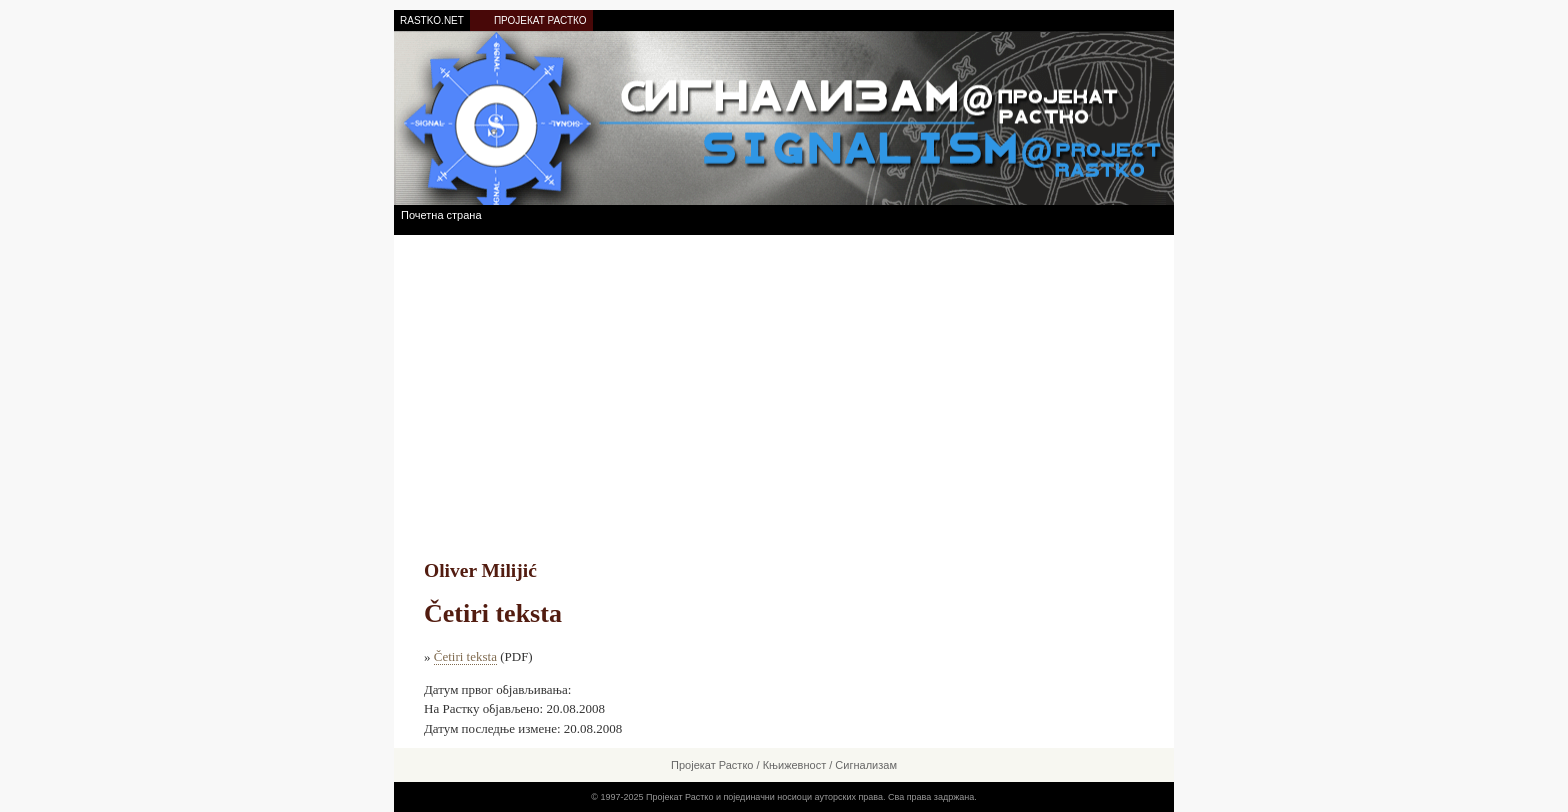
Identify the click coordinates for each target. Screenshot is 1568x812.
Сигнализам (866, 765)
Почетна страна (441, 215)
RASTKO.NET (432, 20)
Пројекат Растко (712, 765)
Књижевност (795, 765)
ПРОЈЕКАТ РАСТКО (540, 20)
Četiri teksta (465, 656)
